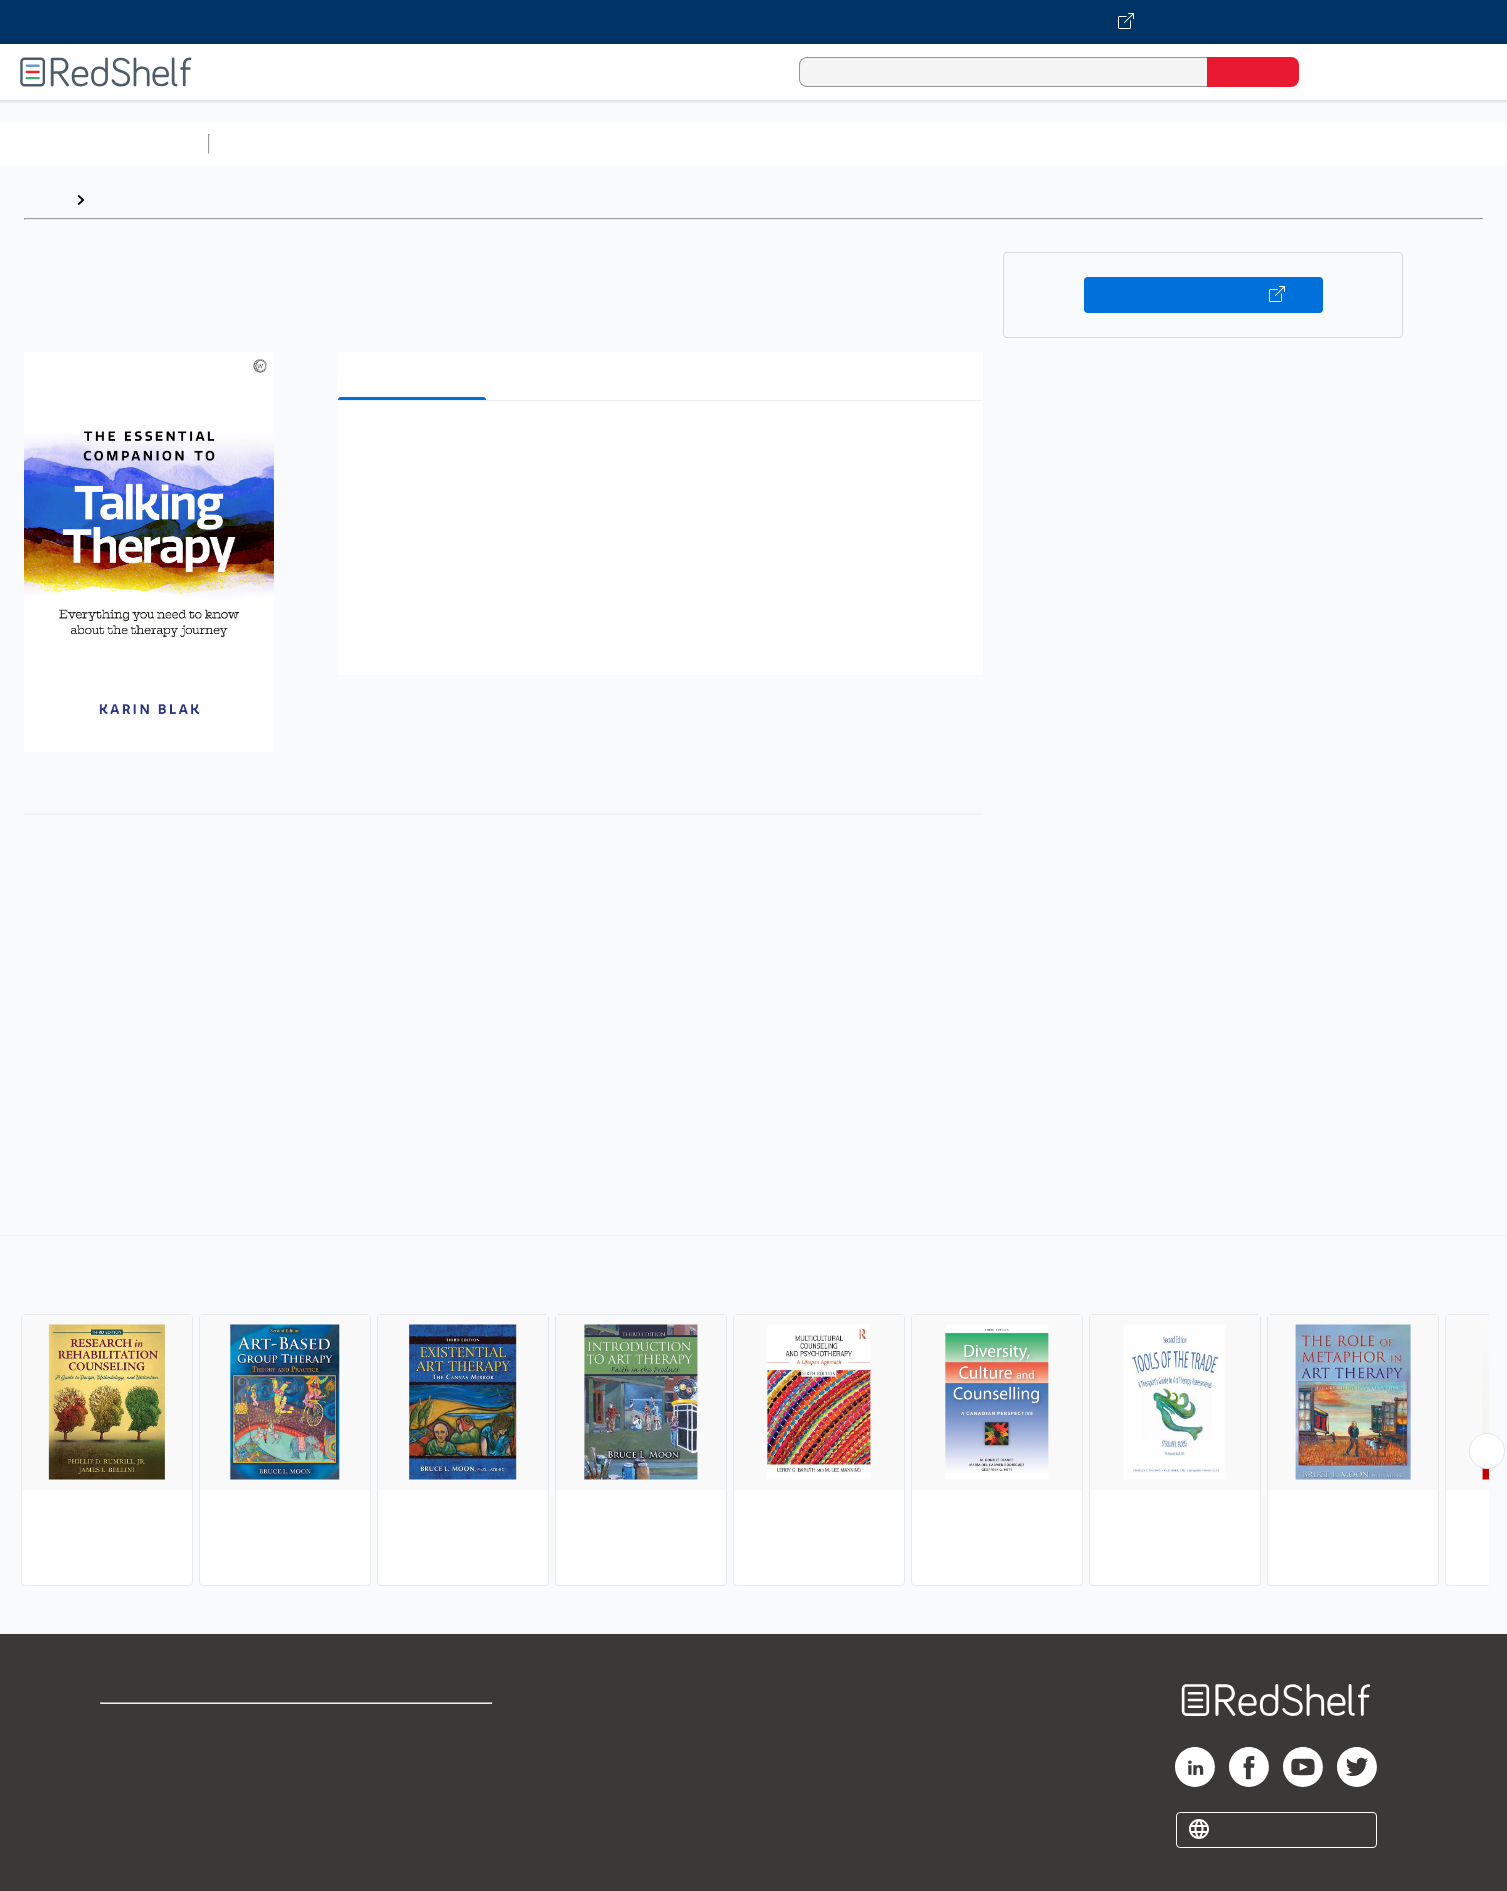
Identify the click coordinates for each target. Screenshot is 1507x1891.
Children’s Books (1327, 143)
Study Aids (270, 143)
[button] (665, 446)
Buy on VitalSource (1203, 295)
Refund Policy (413, 1759)
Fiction (1130, 143)
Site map (133, 1823)
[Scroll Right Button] (1487, 1451)
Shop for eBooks (164, 1727)
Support (130, 1759)
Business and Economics (776, 143)
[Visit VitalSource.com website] (753, 22)
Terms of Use (413, 1727)
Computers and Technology (571, 143)
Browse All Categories (104, 143)
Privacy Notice (155, 1791)
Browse (123, 199)
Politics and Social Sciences (985, 143)
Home (45, 199)
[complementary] (753, 1413)
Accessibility (409, 1791)
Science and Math (392, 143)
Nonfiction (1211, 143)
